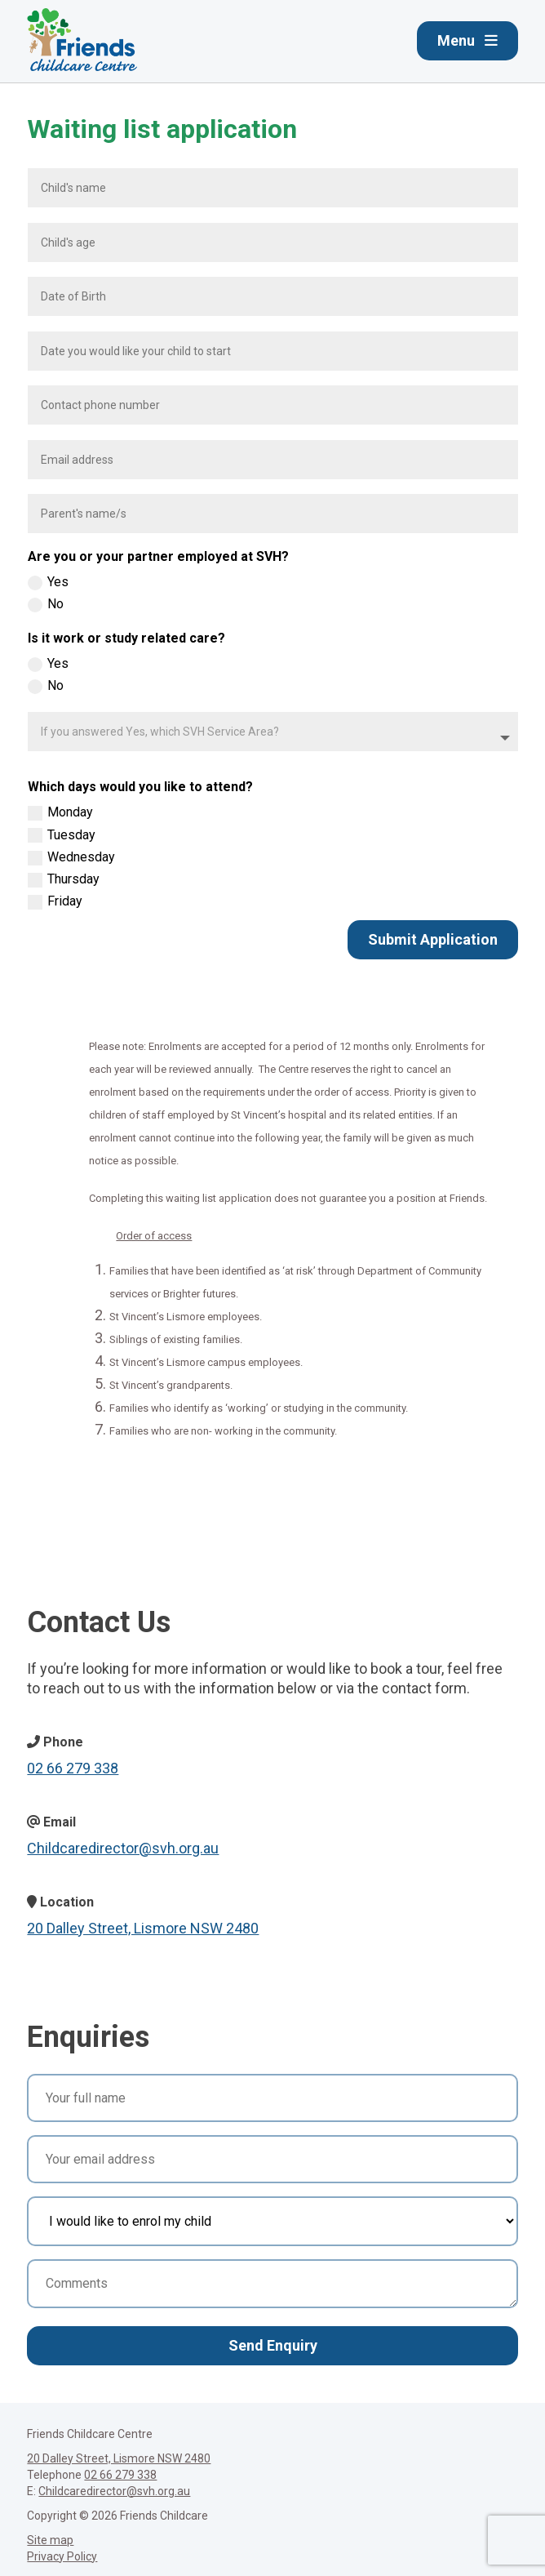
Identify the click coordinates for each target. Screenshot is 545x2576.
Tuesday (61, 835)
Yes (48, 582)
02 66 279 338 (72, 1768)
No (46, 604)
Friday (55, 901)
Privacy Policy (62, 2556)
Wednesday (71, 857)
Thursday (64, 879)
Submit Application (433, 939)
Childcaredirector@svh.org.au (123, 1848)
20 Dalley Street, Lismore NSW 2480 (143, 1928)
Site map (50, 2540)
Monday (60, 812)
